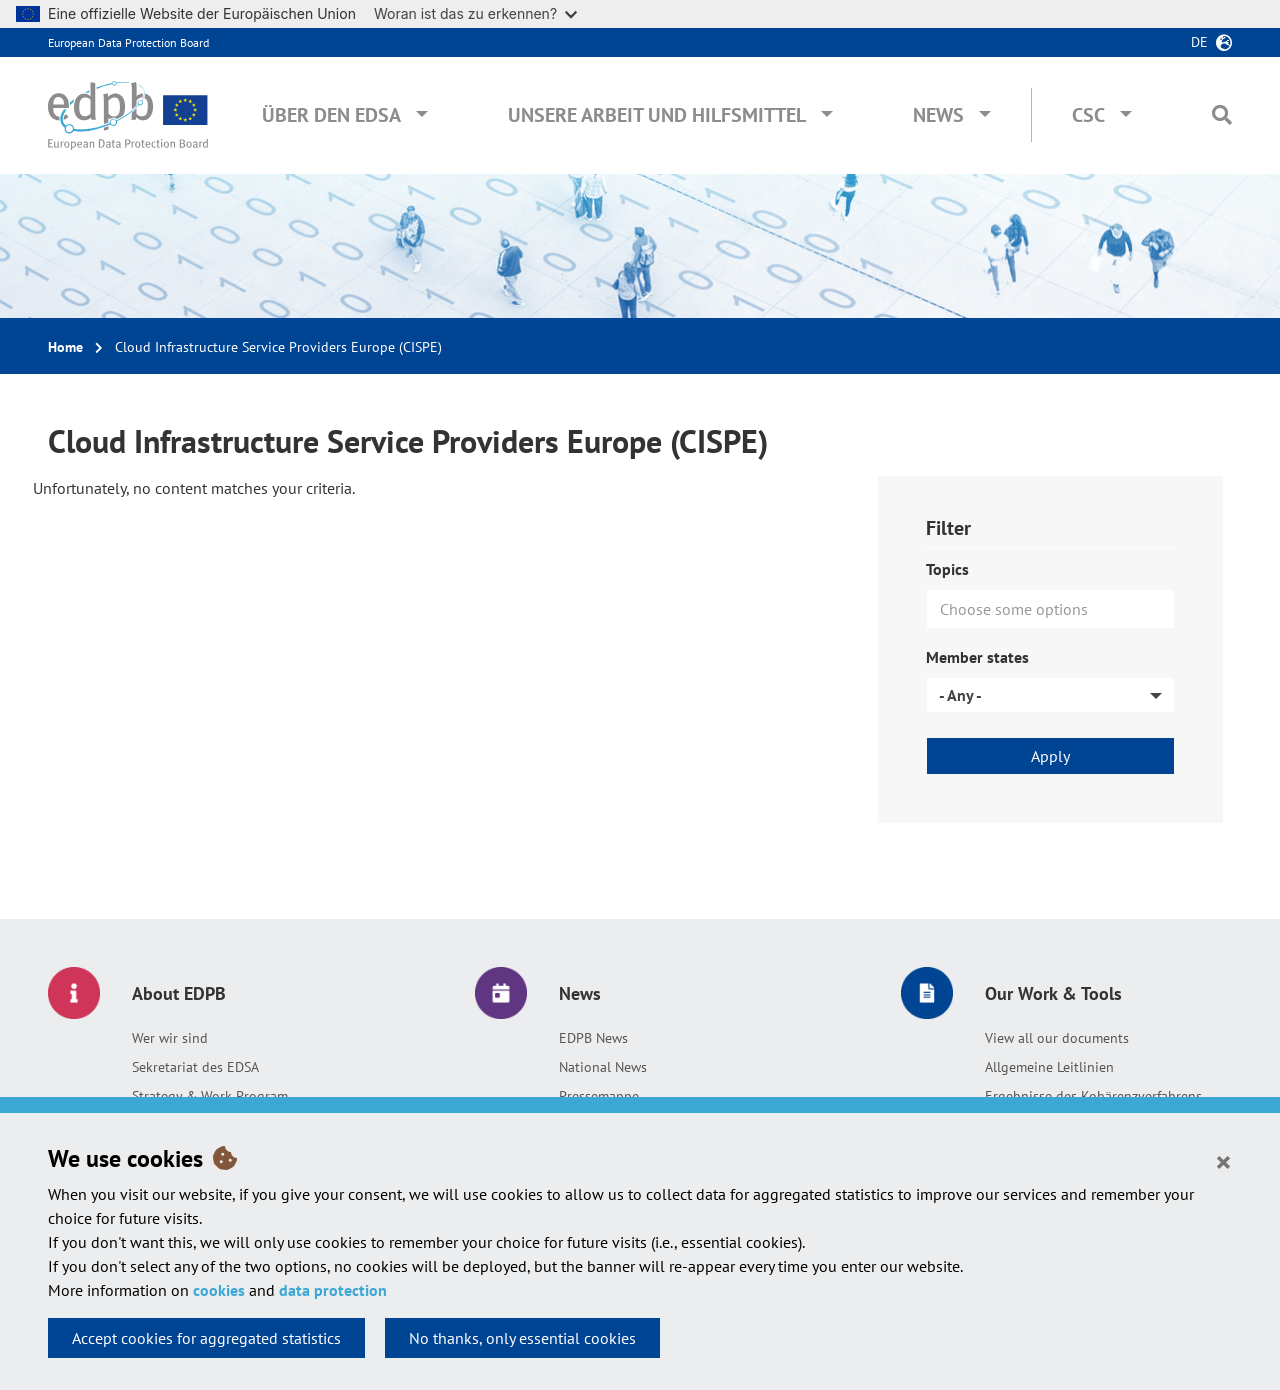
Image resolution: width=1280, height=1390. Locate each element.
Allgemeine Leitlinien (1049, 1067)
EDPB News (593, 1038)
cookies (219, 1290)
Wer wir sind (170, 1038)
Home (65, 347)
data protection (333, 1290)
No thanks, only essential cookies (522, 1338)
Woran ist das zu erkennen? (475, 13)
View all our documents (1057, 1038)
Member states (977, 657)
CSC (1088, 115)
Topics (947, 569)
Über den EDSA (331, 115)
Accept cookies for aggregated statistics (206, 1338)
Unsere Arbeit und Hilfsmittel (657, 115)
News (938, 115)
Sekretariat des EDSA (195, 1067)
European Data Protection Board (128, 42)
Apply (1050, 756)
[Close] (1223, 1161)
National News (603, 1067)
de (1199, 42)
